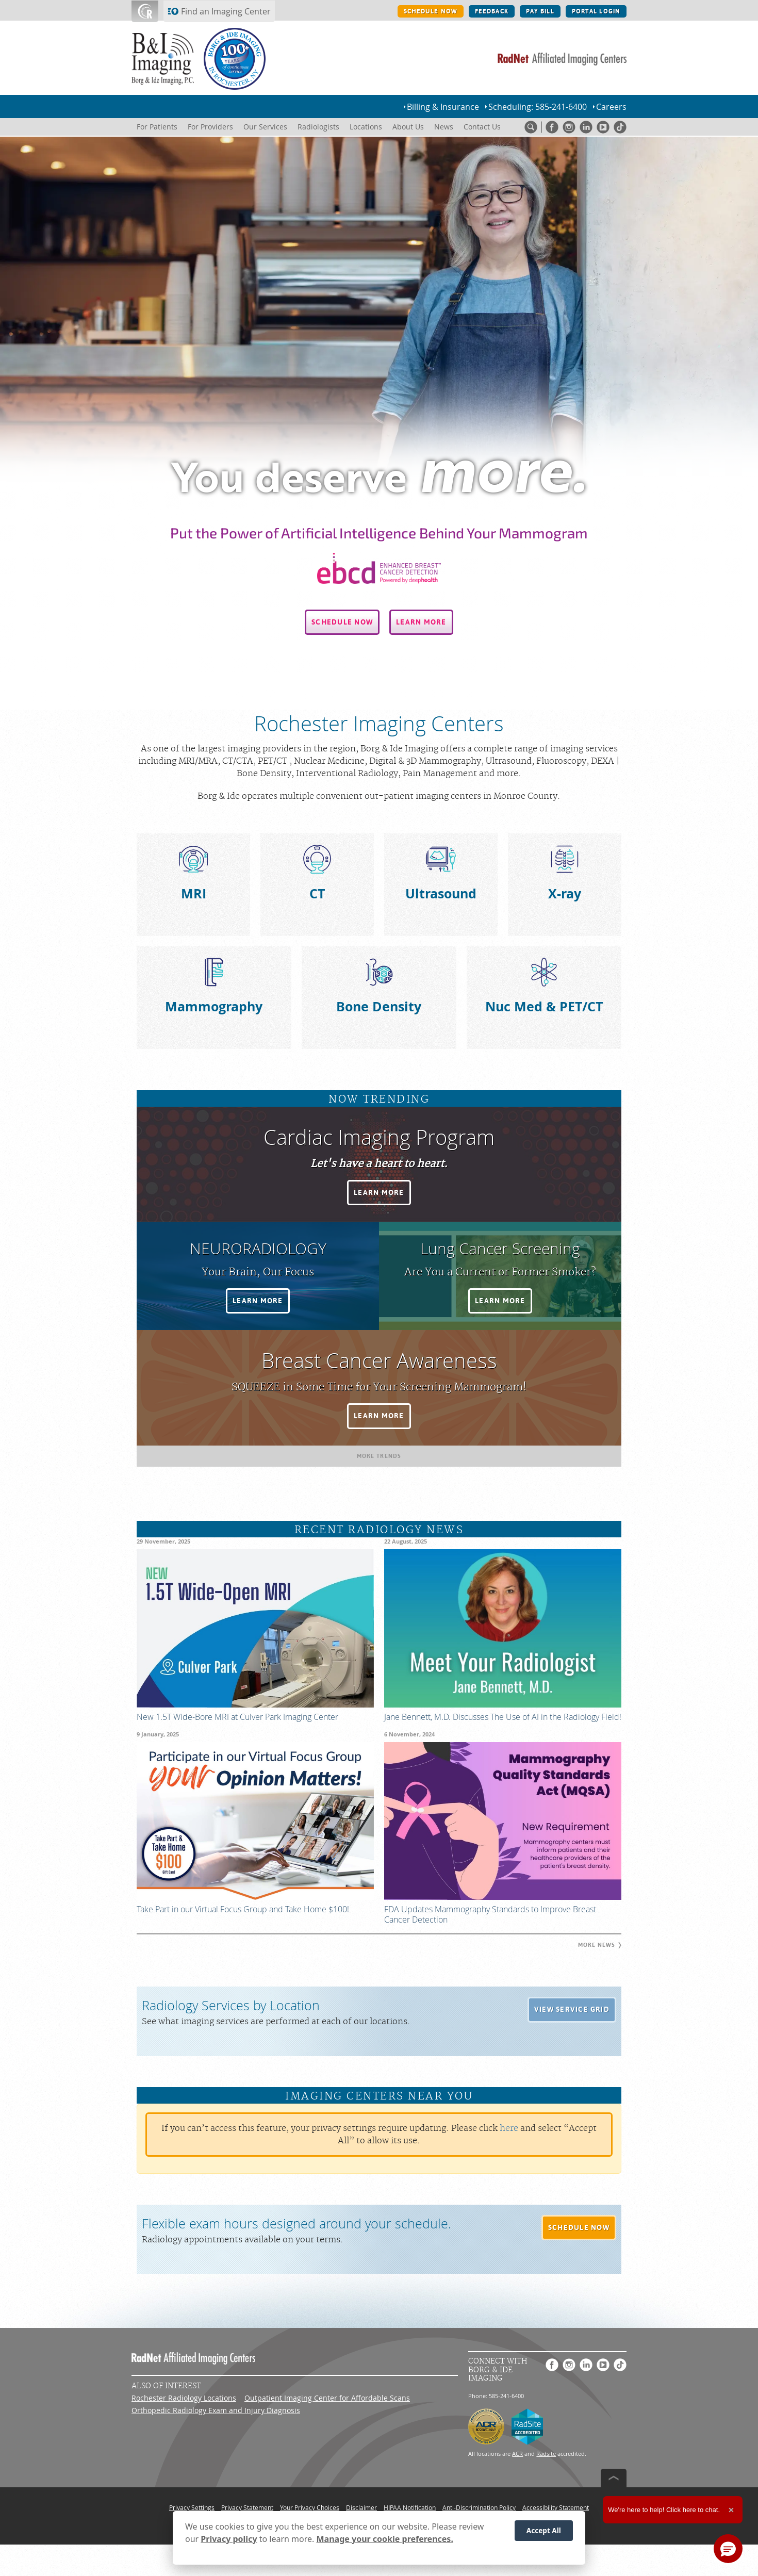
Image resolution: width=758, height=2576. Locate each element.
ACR (517, 2453)
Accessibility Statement (555, 2507)
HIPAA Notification (410, 2507)
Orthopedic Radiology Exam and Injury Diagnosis (215, 2410)
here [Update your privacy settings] (509, 2128)
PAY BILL (540, 11)
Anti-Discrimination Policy (479, 2507)
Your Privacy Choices (309, 2507)
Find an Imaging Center (226, 11)
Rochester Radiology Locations (183, 2398)
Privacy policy (229, 2539)
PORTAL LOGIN (596, 11)
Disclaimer (361, 2507)
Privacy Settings (192, 2507)
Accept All (543, 2530)
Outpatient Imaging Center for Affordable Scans (327, 2398)
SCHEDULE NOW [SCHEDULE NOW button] (430, 11)
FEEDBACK (491, 11)
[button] (342, 622)
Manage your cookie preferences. (385, 2539)
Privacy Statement (247, 2507)
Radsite (546, 2453)
